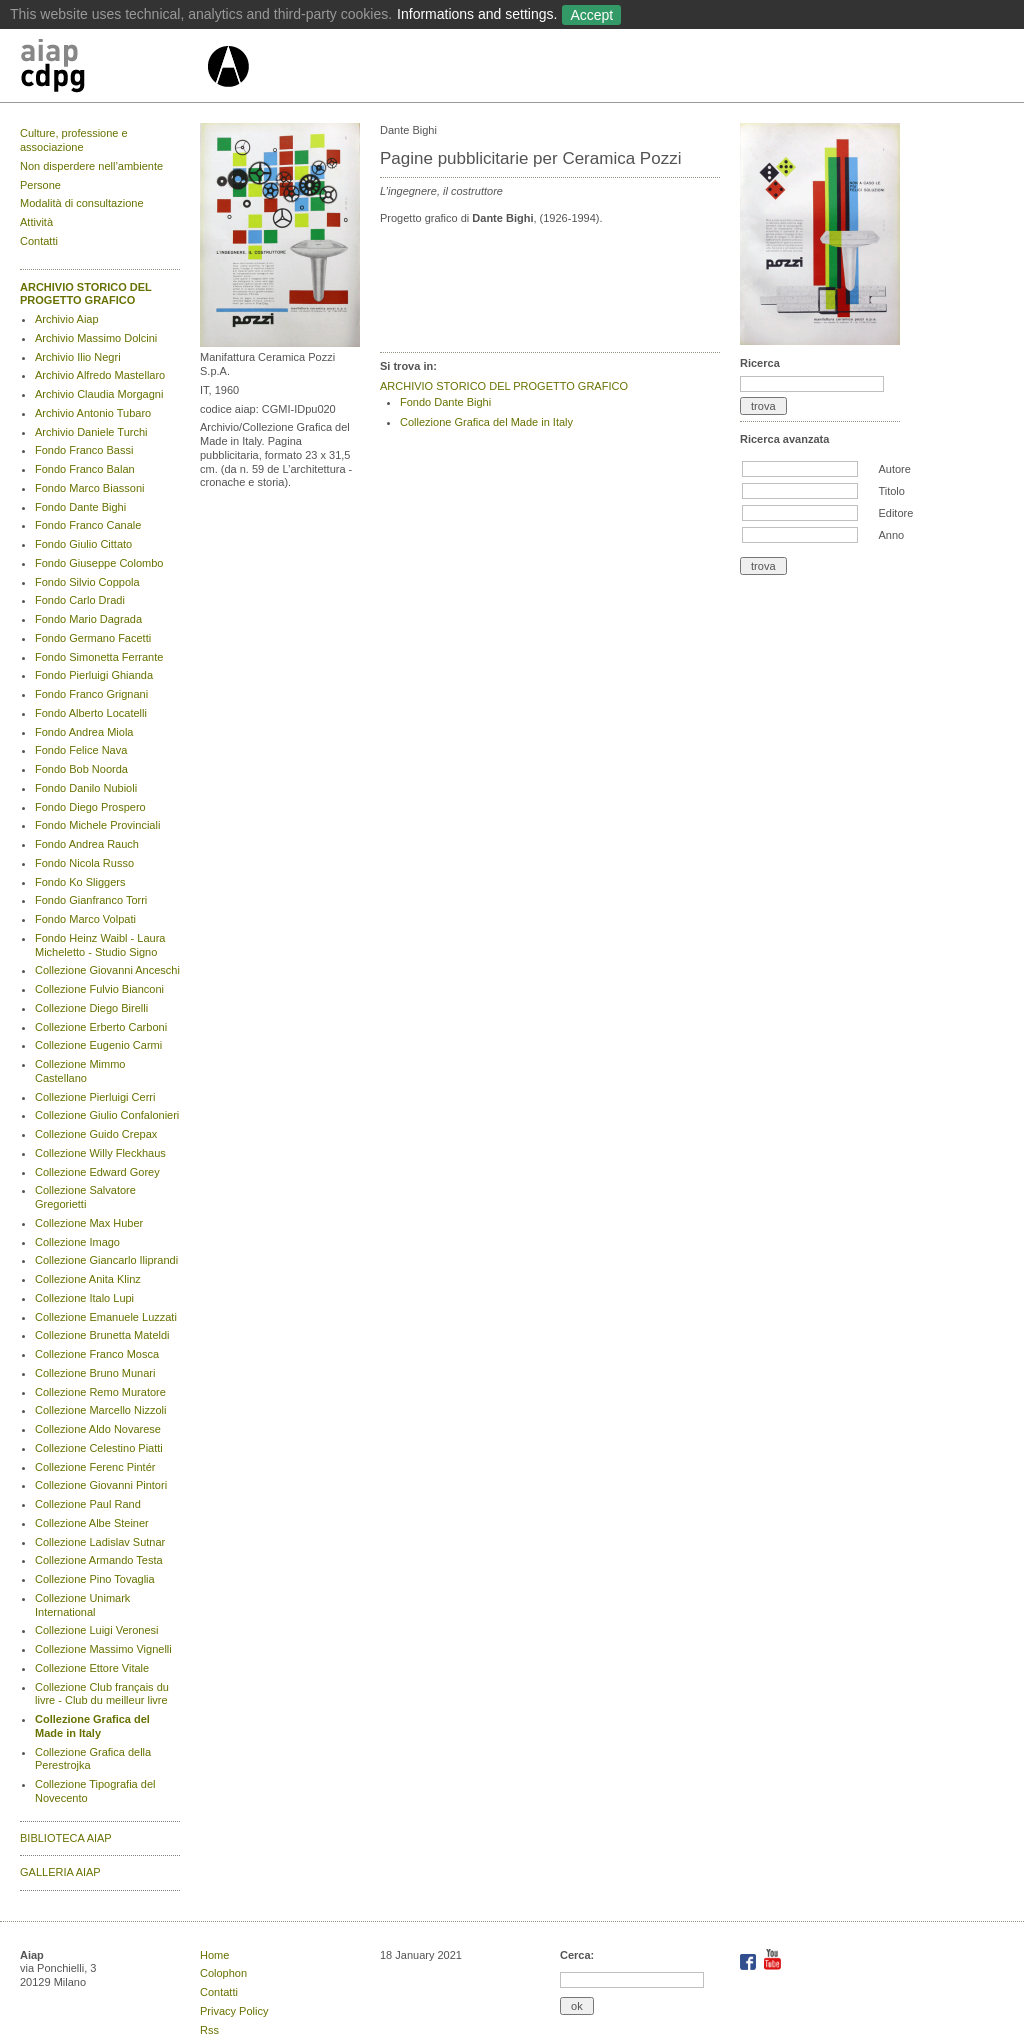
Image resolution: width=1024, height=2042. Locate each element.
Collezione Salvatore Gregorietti (85, 1197)
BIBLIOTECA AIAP (66, 1838)
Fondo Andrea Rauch (87, 844)
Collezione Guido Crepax (96, 1134)
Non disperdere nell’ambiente (91, 166)
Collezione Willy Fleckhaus (100, 1153)
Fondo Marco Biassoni (89, 488)
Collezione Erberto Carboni (101, 1027)
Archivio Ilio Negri (78, 357)
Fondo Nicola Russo (84, 863)
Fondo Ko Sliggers (80, 882)
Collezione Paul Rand (88, 1504)
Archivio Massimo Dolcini (96, 338)
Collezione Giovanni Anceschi (107, 970)
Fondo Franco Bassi (84, 450)
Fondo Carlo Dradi (80, 600)
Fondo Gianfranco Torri (91, 900)
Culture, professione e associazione (74, 140)
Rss (209, 2030)
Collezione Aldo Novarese (98, 1429)
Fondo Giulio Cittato (83, 544)
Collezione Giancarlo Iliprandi (106, 1260)
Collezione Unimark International (82, 1605)
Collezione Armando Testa (99, 1560)
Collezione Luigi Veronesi (97, 1630)
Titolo (891, 491)
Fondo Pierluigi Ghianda (94, 675)
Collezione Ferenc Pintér (95, 1467)
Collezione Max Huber (89, 1223)
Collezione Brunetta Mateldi (102, 1335)
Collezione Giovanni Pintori (101, 1485)
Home (214, 1955)
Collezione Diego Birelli (91, 1008)
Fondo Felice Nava (81, 750)
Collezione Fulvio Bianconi (99, 989)
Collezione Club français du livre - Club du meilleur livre (102, 1694)
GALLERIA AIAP (60, 1872)
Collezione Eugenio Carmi (98, 1045)
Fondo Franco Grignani (91, 694)
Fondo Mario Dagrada (88, 619)
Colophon (223, 1973)
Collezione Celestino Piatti (99, 1448)
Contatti (39, 241)
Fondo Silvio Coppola (87, 582)
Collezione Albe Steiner (92, 1523)
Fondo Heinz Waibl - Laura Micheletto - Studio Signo (100, 945)
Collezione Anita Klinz (88, 1279)
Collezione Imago (77, 1242)
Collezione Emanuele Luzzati (106, 1317)
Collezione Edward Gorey (97, 1172)
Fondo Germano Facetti (93, 638)
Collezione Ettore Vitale (92, 1668)
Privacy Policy (234, 2011)
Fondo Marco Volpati (85, 919)
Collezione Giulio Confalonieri (107, 1115)
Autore (894, 469)
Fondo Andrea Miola (84, 732)
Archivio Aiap (67, 319)
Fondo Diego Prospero (90, 807)
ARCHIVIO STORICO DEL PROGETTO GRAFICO (86, 294)
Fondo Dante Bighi (80, 507)
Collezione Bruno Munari (95, 1373)
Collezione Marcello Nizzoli (100, 1410)
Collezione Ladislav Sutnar (100, 1542)
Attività (36, 222)
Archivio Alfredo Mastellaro (100, 375)
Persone (40, 185)
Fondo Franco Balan (85, 469)
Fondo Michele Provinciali (97, 825)
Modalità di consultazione (82, 203)
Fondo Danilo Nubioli (86, 788)
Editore (895, 513)
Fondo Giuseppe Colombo (99, 563)
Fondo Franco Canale (88, 525)
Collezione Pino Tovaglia (95, 1579)
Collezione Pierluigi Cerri (95, 1097)
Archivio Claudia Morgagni (99, 394)
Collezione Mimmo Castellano (80, 1071)
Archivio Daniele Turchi (91, 432)
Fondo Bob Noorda (81, 769)
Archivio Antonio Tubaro (93, 413)
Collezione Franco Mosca (97, 1354)
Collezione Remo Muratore (100, 1392)
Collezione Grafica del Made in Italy (92, 1726)
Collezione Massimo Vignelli (103, 1649)
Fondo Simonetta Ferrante (99, 657)
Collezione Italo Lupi (84, 1298)
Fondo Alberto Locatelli (91, 713)
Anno (891, 535)
